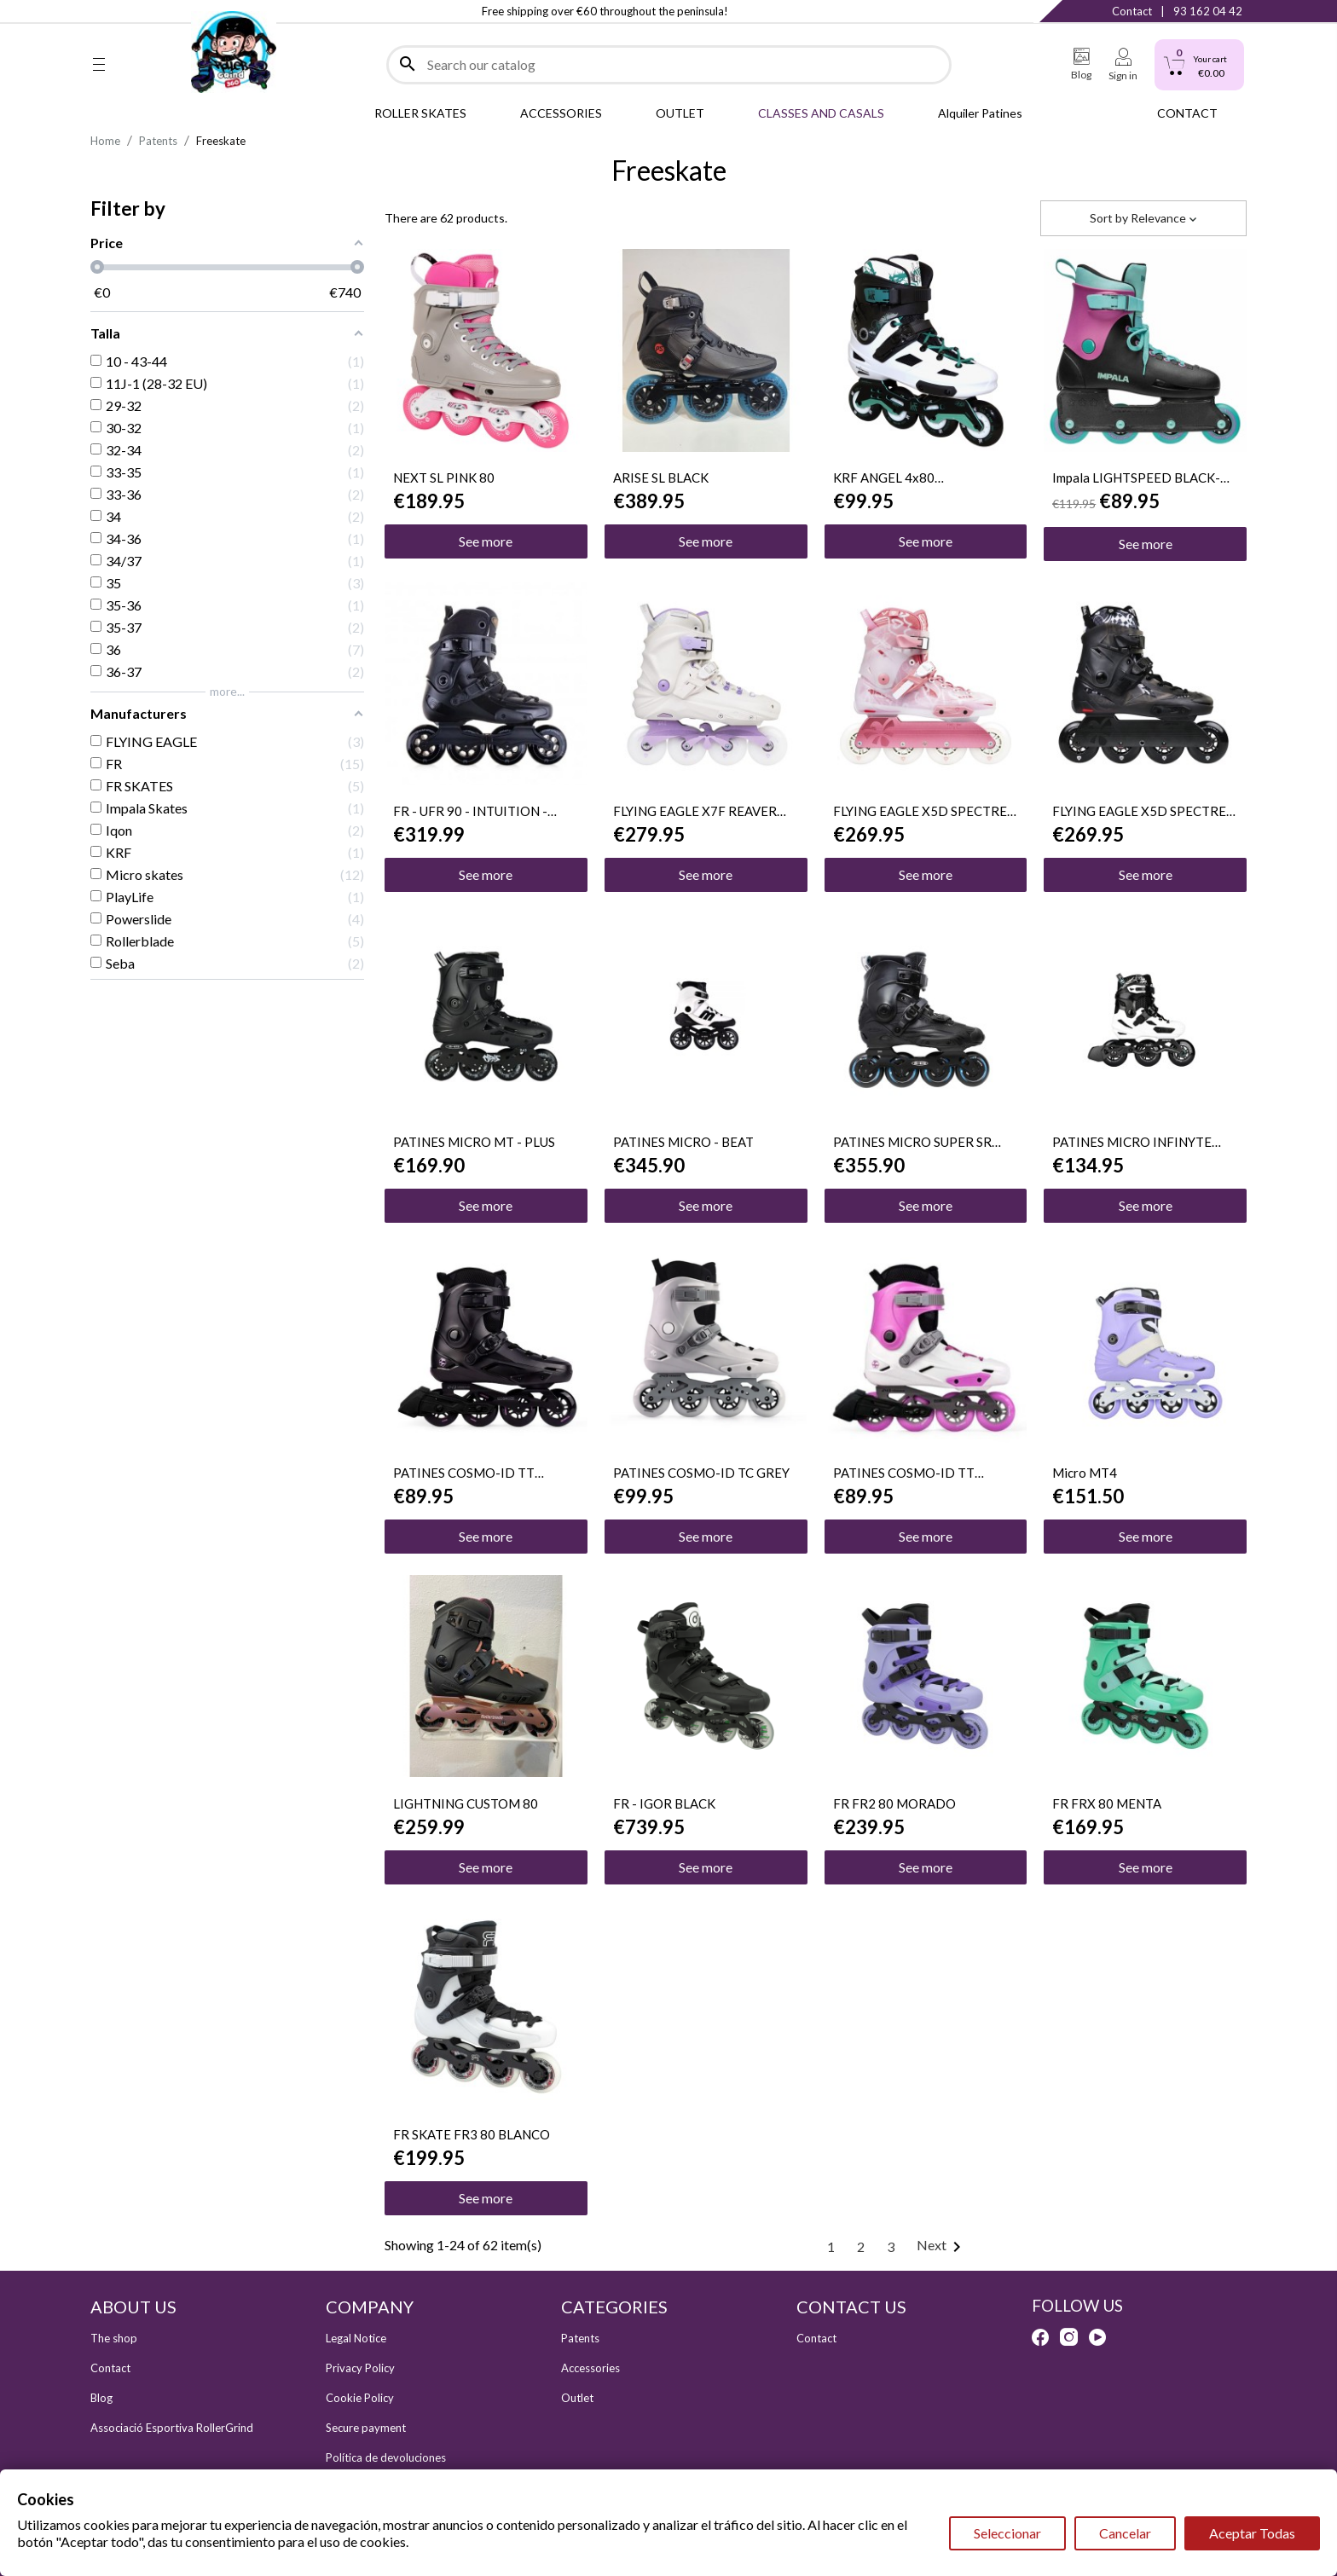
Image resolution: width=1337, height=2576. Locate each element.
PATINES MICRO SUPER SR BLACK (912, 1141)
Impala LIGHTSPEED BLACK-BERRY (1136, 477)
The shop (113, 2338)
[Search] (669, 64)
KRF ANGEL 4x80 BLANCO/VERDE (884, 477)
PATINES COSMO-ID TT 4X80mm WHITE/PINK (904, 1472)
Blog (101, 2398)
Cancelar (1125, 2533)
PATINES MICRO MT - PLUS (474, 1141)
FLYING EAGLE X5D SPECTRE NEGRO (1139, 811)
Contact (1132, 11)
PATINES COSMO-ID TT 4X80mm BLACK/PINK (464, 1472)
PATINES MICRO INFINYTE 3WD (1132, 1141)
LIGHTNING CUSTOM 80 (465, 1803)
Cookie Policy (360, 2398)
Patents (580, 2338)
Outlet (577, 2398)
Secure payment (366, 2427)
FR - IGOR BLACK (664, 1803)
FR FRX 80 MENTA (1106, 1803)
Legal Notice (356, 2338)
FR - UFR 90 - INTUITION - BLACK (470, 811)
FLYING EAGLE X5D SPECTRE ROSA (920, 811)
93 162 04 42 (1207, 11)
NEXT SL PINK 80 (444, 477)
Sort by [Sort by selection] (1143, 218)
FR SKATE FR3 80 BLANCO (471, 2134)
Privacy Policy (360, 2368)
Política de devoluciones (386, 2457)
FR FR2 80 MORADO (894, 1803)
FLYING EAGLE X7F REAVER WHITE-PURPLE (695, 811)
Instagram (133, 11)
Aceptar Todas (1252, 2533)
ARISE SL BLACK (661, 477)
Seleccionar (1007, 2533)
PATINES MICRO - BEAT (683, 1141)
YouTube (168, 11)
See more (485, 541)
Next (942, 2245)
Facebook (98, 11)
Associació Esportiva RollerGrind (171, 2427)
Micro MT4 (1084, 1472)
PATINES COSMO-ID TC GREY (701, 1472)
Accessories (590, 2368)
